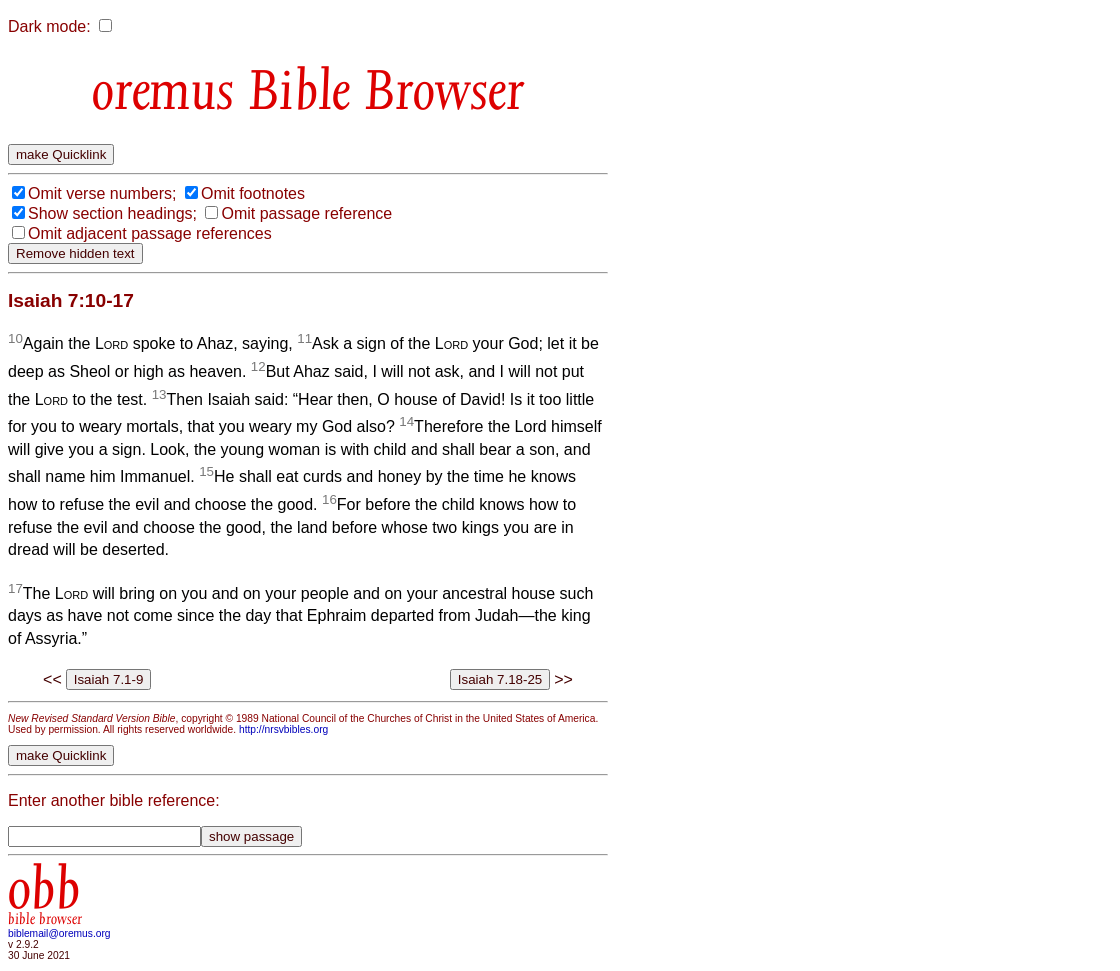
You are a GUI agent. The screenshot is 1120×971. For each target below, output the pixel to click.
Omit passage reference (306, 213)
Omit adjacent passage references (150, 233)
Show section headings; (112, 213)
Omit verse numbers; (102, 193)
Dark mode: (49, 26)
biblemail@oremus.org (59, 933)
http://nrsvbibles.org (283, 729)
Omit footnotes (253, 193)
